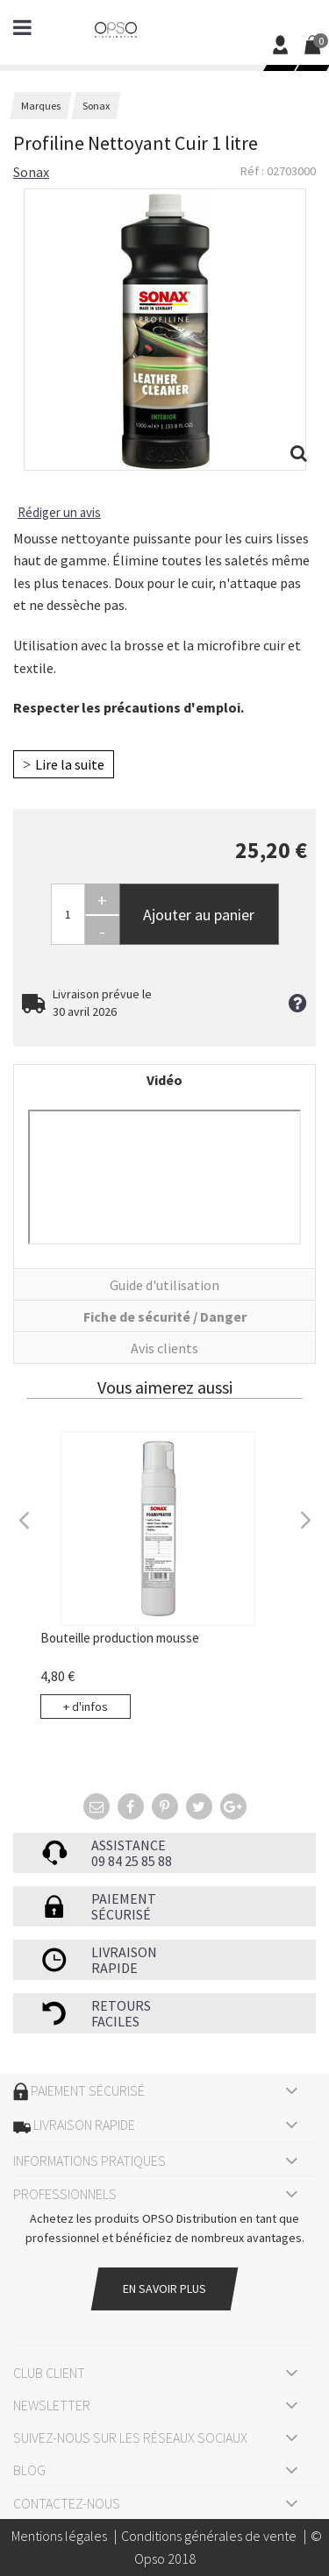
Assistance (128, 1845)
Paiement (123, 1898)
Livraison (124, 1952)
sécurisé (121, 1914)
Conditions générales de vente (209, 2535)
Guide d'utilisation (164, 1285)
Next (304, 1518)
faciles (115, 2021)
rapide (114, 1967)
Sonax (31, 172)
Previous (24, 1518)
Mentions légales (59, 2535)
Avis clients (164, 1348)
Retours (121, 2005)
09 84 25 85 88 (131, 1861)
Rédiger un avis (59, 512)
